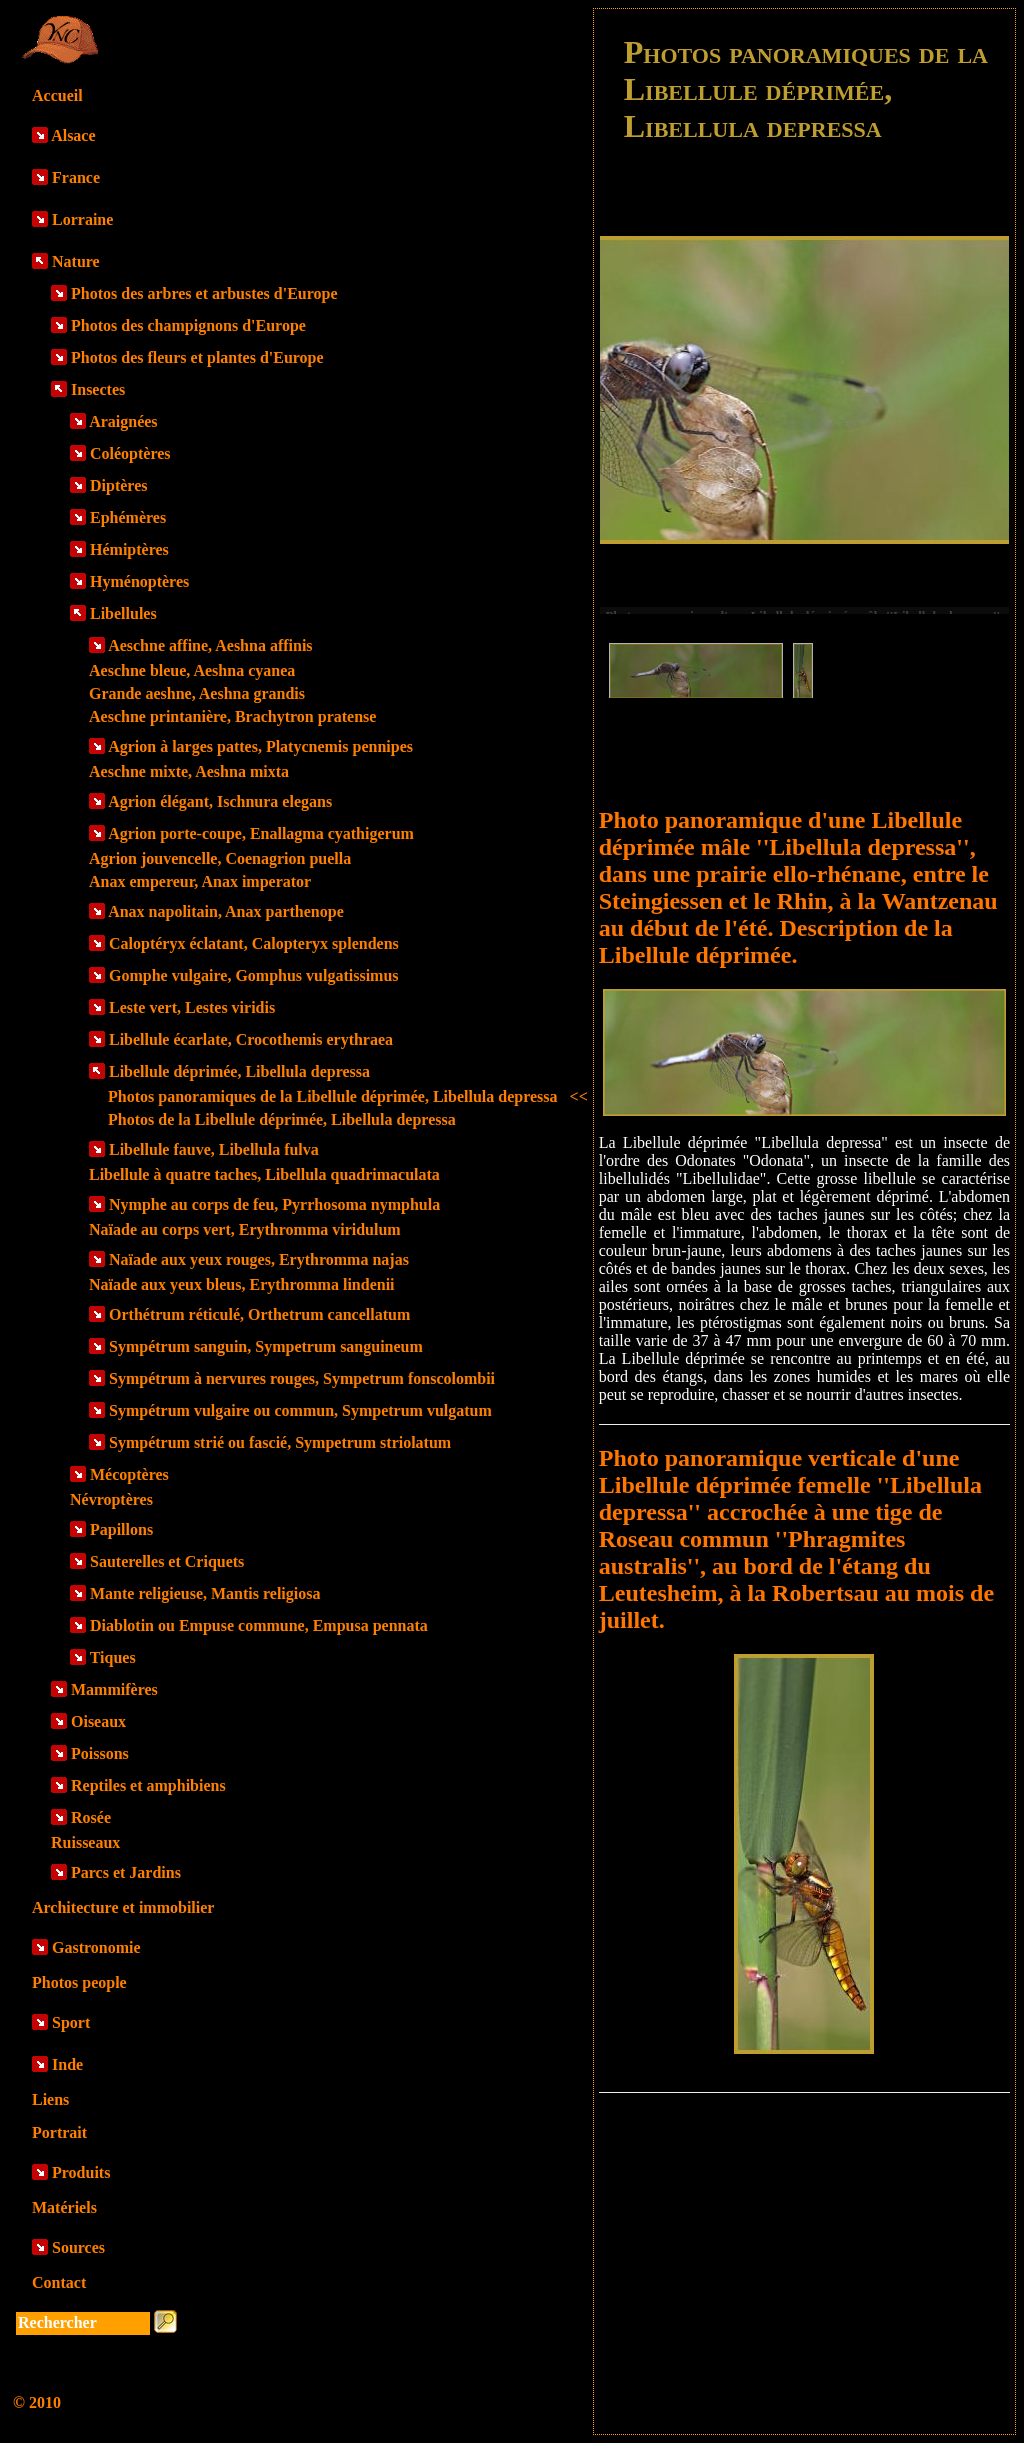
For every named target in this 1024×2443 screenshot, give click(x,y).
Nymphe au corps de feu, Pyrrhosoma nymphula (274, 1204)
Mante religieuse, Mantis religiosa (205, 1593)
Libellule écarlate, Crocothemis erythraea (251, 1039)
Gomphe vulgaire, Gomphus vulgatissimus (254, 975)
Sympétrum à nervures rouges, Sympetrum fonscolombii (302, 1378)
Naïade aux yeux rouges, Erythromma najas (259, 1259)
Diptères (118, 485)
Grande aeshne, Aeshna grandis (197, 693)
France (76, 177)
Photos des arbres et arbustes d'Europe (204, 293)
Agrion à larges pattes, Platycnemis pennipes (260, 746)
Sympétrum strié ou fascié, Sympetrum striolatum (280, 1442)
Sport (71, 2022)
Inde (67, 2064)
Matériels (64, 2207)
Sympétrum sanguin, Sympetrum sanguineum (266, 1346)
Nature (76, 261)
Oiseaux (98, 1721)
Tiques (113, 1657)
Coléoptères (130, 453)
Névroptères (111, 1499)
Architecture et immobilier (123, 1907)
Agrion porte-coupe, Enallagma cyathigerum (261, 833)
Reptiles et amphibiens (148, 1785)
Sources (78, 2247)
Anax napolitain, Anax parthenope (226, 911)
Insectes (98, 389)
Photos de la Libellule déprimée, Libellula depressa (282, 1119)
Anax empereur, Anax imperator (200, 881)
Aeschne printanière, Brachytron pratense (232, 716)
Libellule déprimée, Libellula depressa (239, 1071)
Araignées (123, 421)
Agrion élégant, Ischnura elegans (220, 801)
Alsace (73, 135)
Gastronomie (96, 1947)
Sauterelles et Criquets (167, 1561)
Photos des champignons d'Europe (188, 325)
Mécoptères (129, 1474)
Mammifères (114, 1689)
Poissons (100, 1753)
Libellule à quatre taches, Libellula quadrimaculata (264, 1174)
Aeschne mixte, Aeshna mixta (189, 771)
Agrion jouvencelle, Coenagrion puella (220, 858)
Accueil (57, 95)
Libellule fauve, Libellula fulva (214, 1149)
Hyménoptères (139, 581)
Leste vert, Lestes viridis (192, 1007)
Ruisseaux (85, 1842)
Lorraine (82, 219)
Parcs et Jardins (126, 1872)
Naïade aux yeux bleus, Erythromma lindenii (242, 1284)
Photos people (79, 1982)
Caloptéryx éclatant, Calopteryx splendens (254, 943)
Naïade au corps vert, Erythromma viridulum (245, 1229)
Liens (50, 2099)
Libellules (123, 613)
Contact (59, 2282)
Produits (81, 2172)
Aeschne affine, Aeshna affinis (210, 645)
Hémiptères (129, 549)
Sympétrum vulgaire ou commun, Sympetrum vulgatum (300, 1410)
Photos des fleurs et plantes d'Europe (197, 357)
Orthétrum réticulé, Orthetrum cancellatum (259, 1314)
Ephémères (128, 517)
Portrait (59, 2132)
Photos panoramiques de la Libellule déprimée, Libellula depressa (348, 1096)
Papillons (121, 1529)
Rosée (91, 1817)
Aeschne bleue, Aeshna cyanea (192, 670)
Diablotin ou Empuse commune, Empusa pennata (259, 1625)
